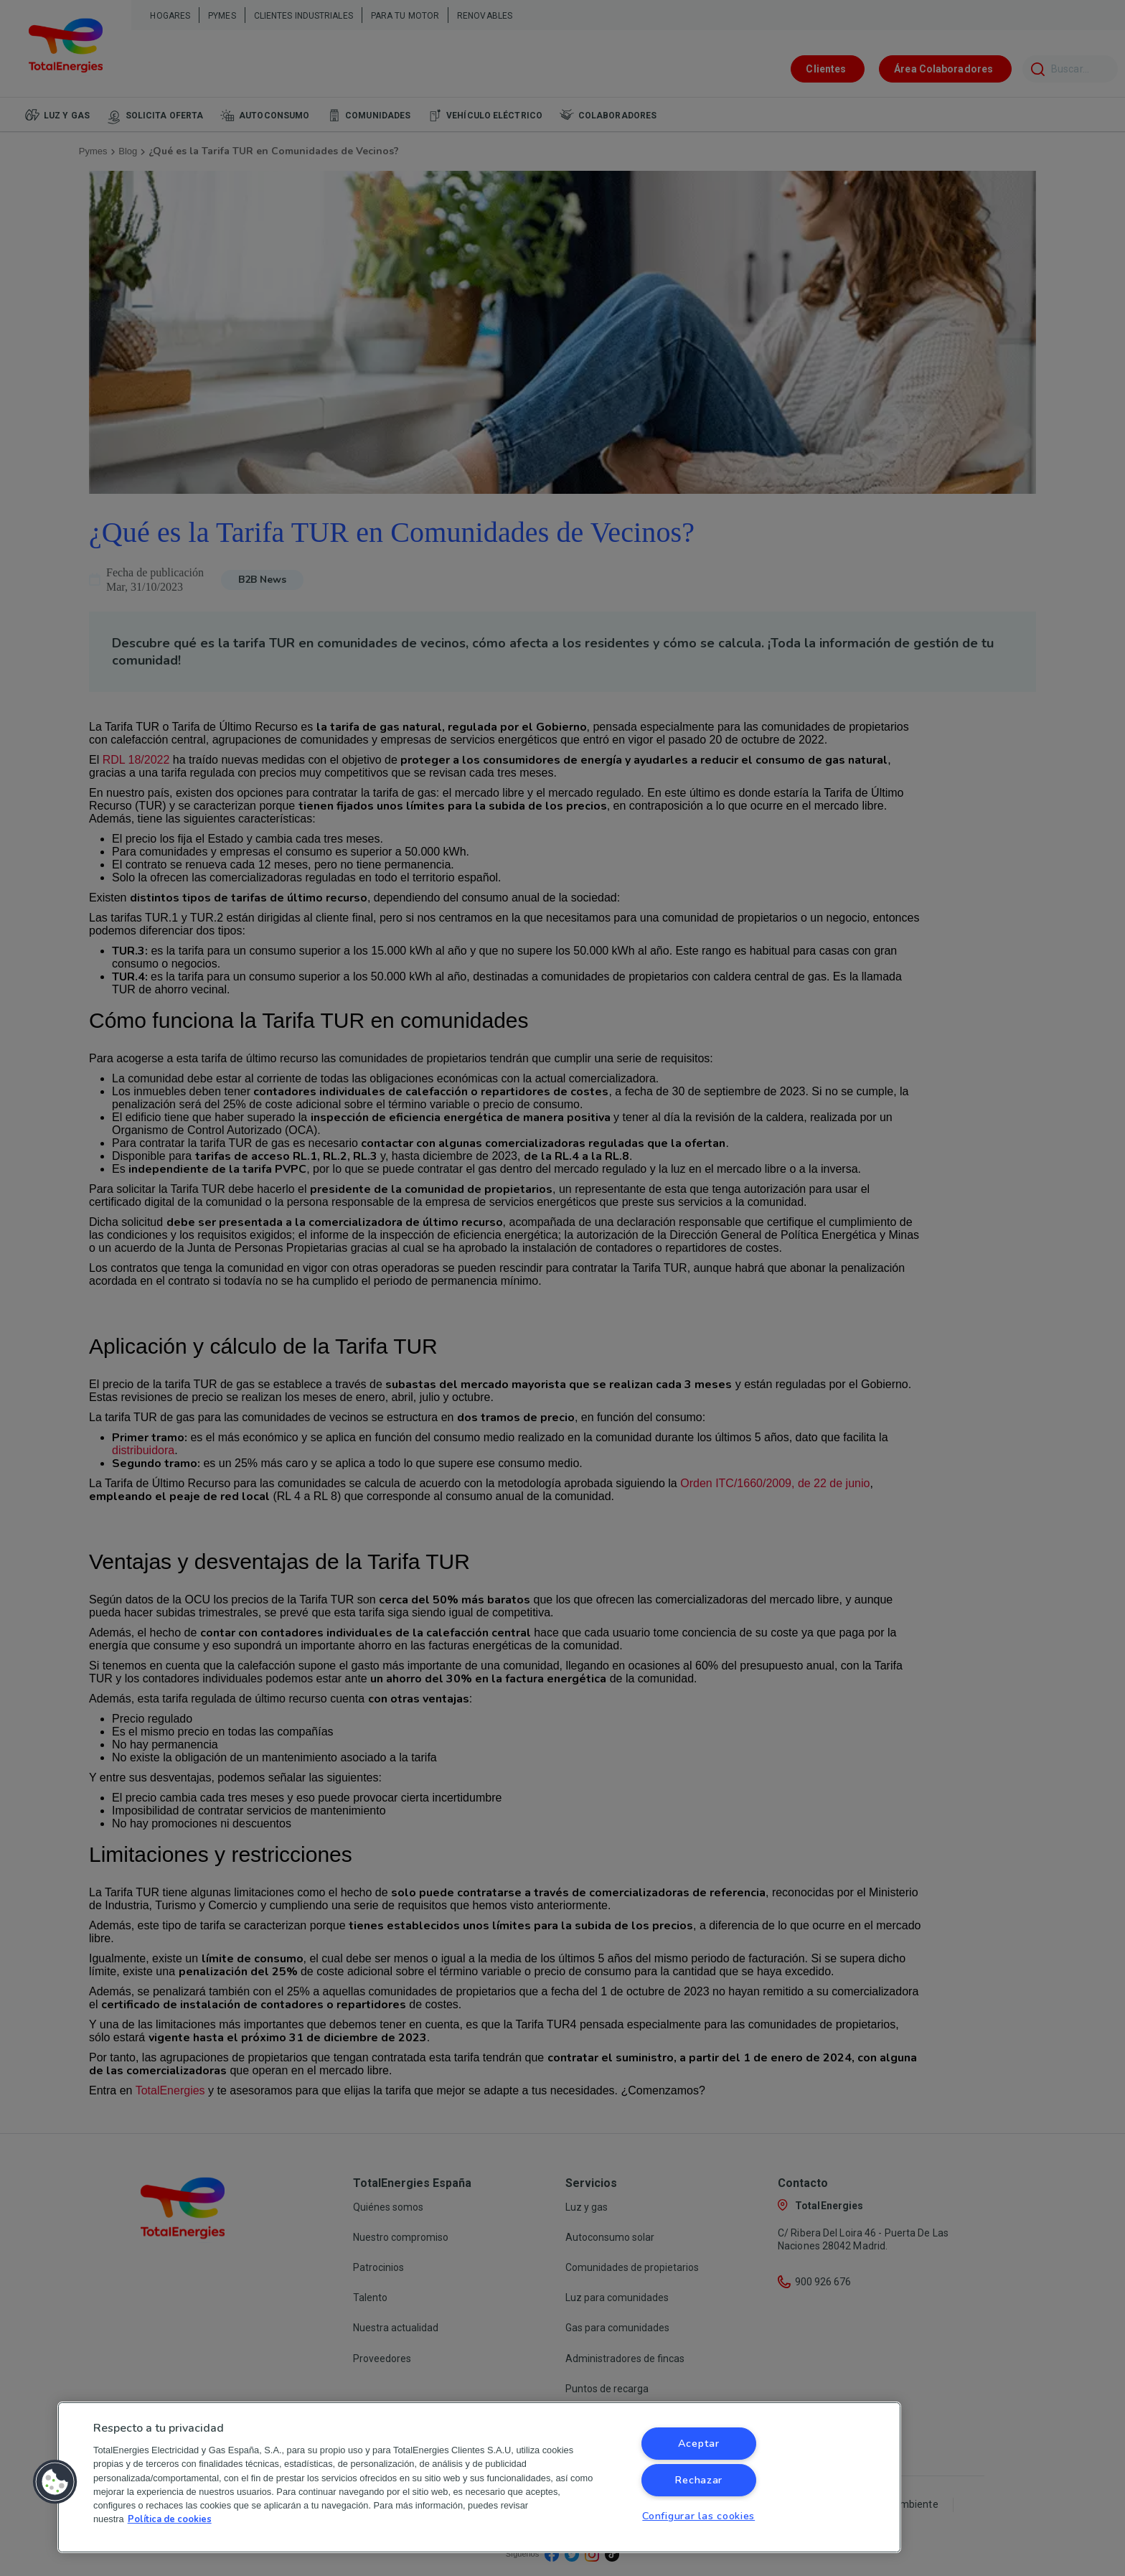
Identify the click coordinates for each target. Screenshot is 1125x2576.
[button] (55, 2482)
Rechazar (698, 2480)
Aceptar (699, 2443)
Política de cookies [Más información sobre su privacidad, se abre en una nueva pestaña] (170, 2519)
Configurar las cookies (698, 2516)
